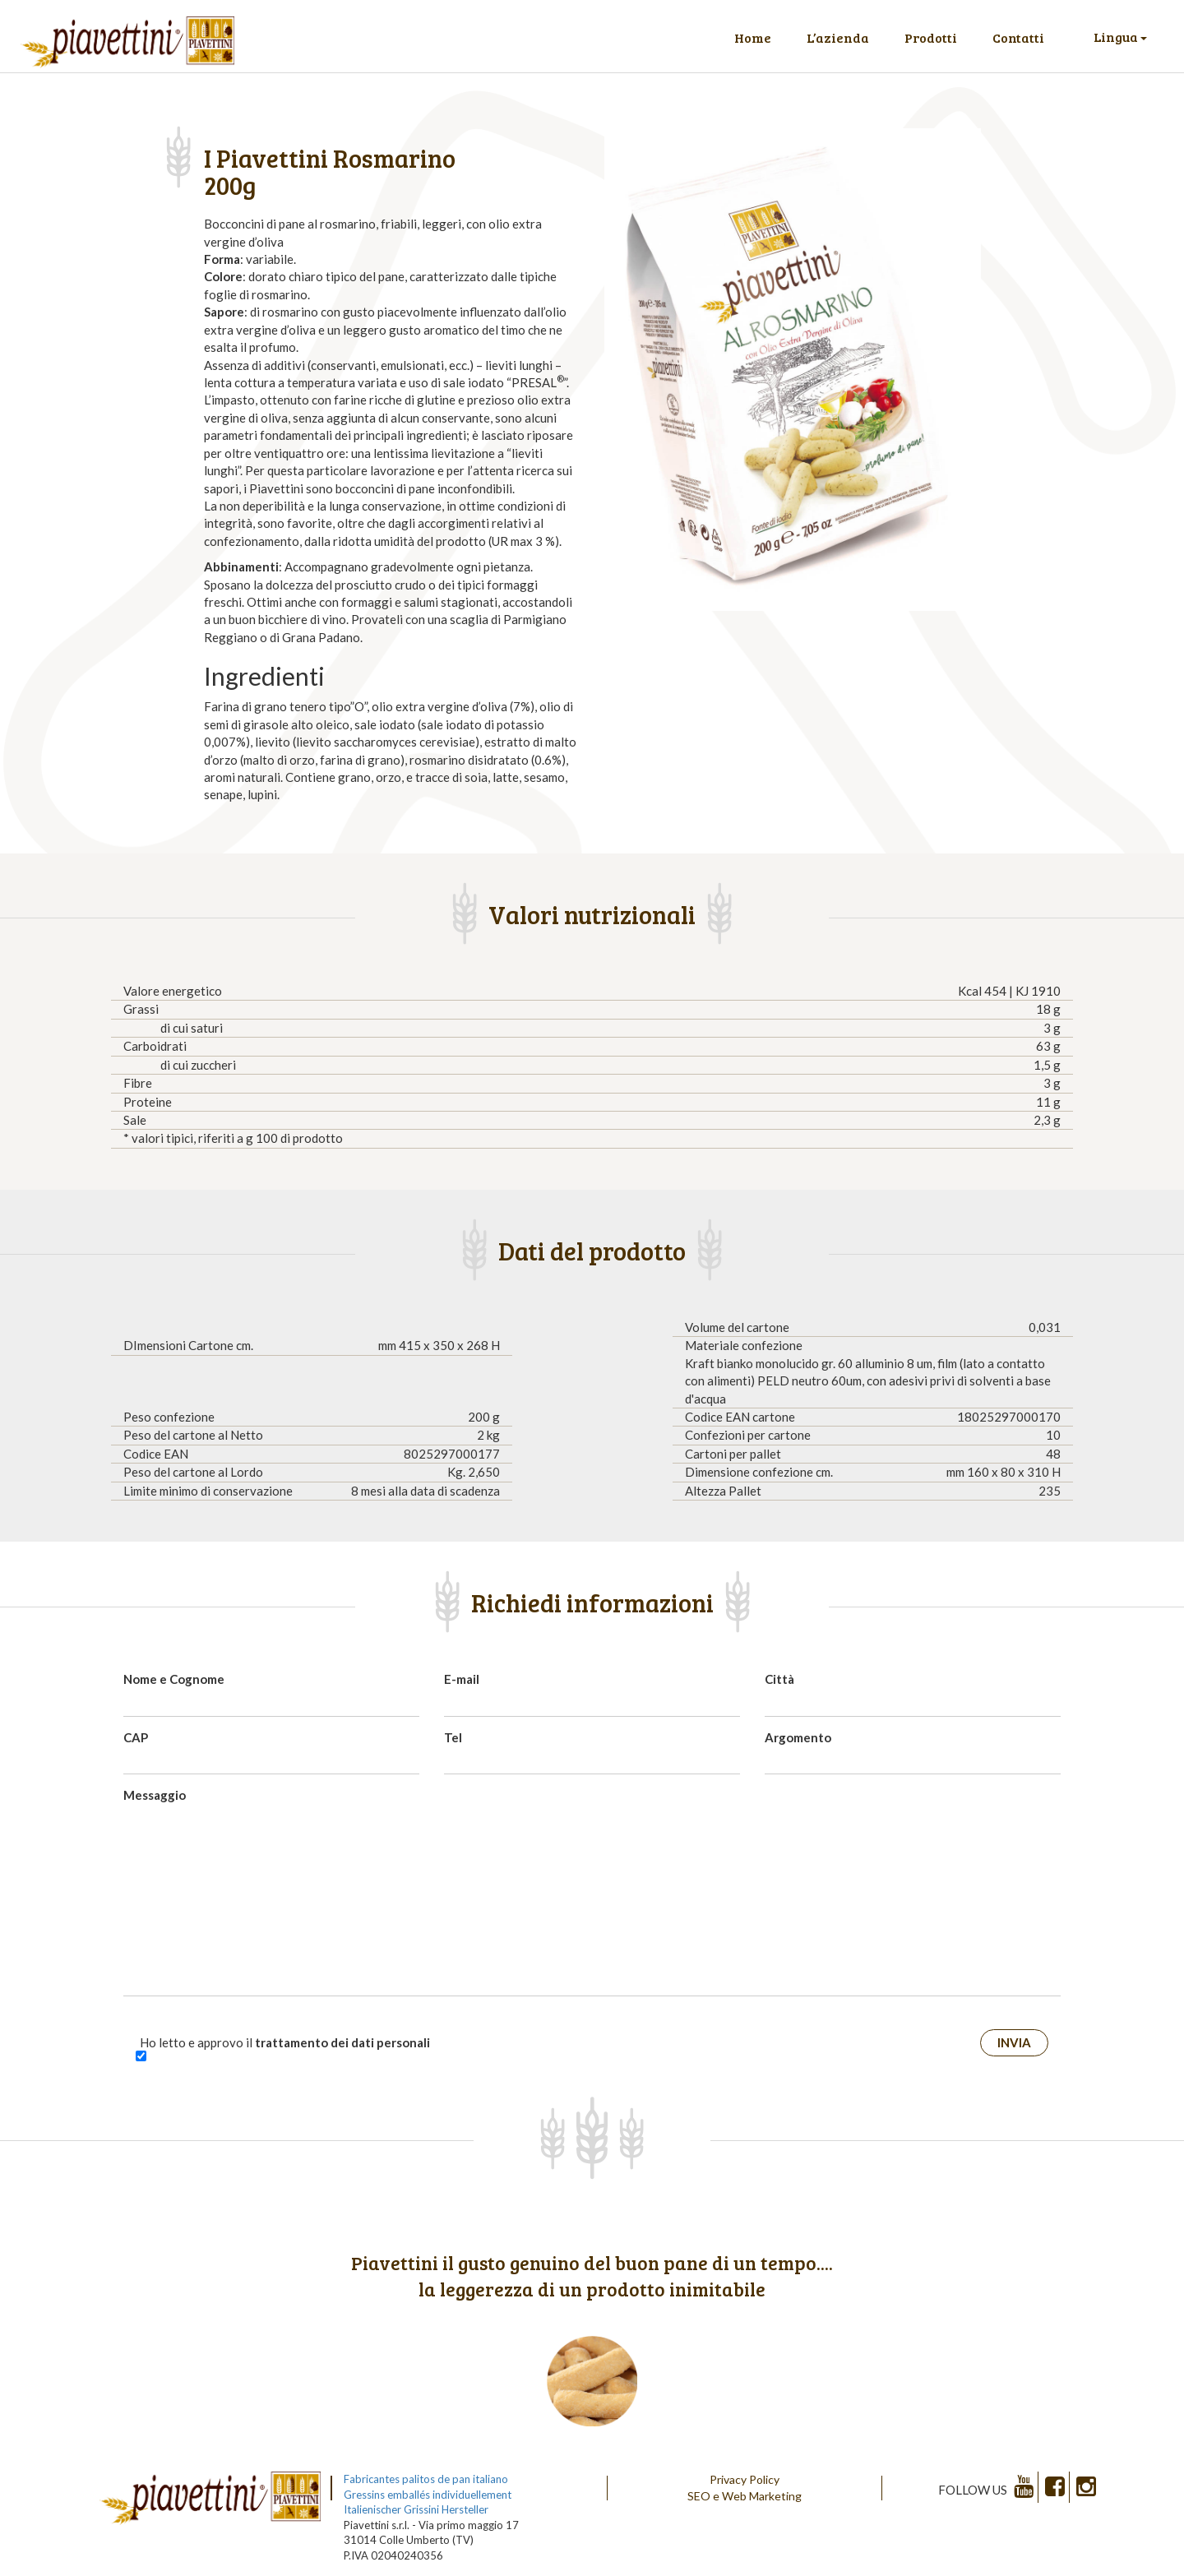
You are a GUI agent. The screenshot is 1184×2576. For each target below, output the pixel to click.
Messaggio (154, 1794)
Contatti (1018, 37)
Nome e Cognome (173, 1679)
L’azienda (838, 37)
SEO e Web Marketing (744, 2496)
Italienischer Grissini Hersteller (416, 2509)
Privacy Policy (744, 2479)
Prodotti (930, 37)
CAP (135, 1737)
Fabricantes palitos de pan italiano (426, 2479)
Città (779, 1679)
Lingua (1120, 36)
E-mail (461, 1679)
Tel (453, 1737)
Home (752, 37)
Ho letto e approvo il (285, 2042)
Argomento (798, 1737)
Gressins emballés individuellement (427, 2494)
